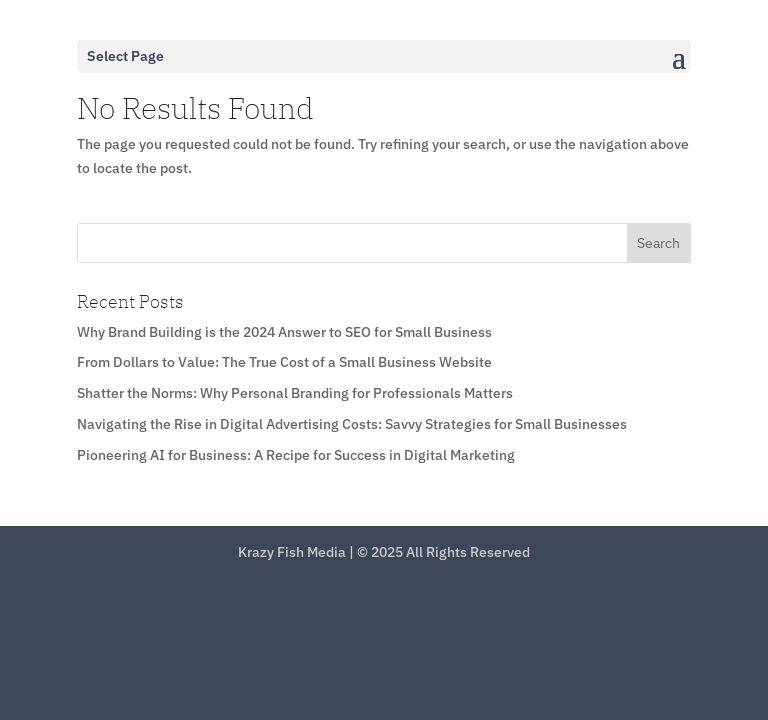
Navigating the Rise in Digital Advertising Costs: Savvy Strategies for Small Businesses (352, 424)
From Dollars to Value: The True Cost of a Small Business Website (284, 362)
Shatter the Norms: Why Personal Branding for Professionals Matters (295, 393)
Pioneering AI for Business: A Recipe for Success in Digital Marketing (296, 455)
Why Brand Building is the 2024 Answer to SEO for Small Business (284, 332)
